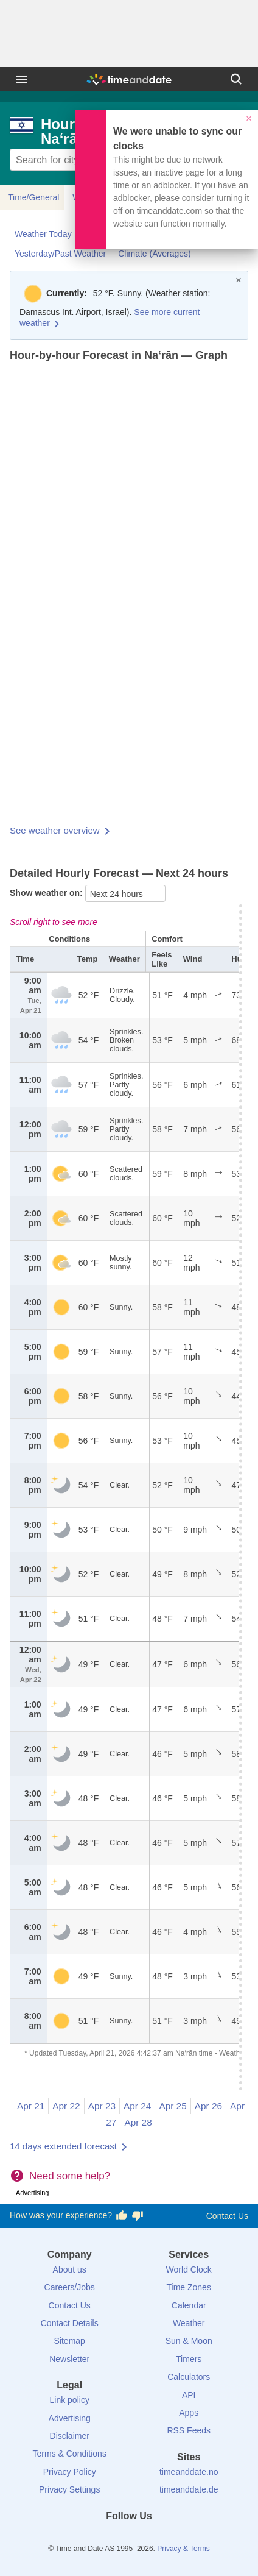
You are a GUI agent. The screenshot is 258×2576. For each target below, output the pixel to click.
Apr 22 (66, 2106)
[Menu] (22, 79)
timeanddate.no (188, 2472)
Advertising (70, 2418)
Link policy (69, 2400)
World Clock (189, 2269)
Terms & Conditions (69, 2453)
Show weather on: (47, 893)
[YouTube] (170, 2538)
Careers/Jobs (69, 2287)
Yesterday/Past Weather (60, 253)
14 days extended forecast (63, 2146)
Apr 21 (30, 2106)
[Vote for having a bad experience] (137, 2216)
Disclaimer (69, 2436)
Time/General (33, 197)
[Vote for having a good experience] (121, 2216)
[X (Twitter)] (108, 2538)
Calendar (189, 2305)
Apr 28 (138, 2122)
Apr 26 (208, 2106)
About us (69, 2269)
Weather (189, 2323)
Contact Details (70, 2323)
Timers (188, 2359)
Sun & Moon (189, 2341)
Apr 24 (137, 2106)
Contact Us (227, 2216)
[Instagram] (150, 2538)
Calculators (188, 2377)
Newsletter (69, 2359)
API (189, 2395)
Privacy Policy (69, 2472)
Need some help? (69, 2176)
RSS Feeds (189, 2430)
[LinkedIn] (129, 2538)
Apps (188, 2413)
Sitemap (69, 2341)
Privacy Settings (69, 2489)
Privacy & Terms (183, 2548)
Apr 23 (102, 2106)
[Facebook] (87, 2538)
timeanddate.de (188, 2489)
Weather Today (43, 234)
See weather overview (55, 830)
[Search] (236, 79)
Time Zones (189, 2287)
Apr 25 (172, 2106)
